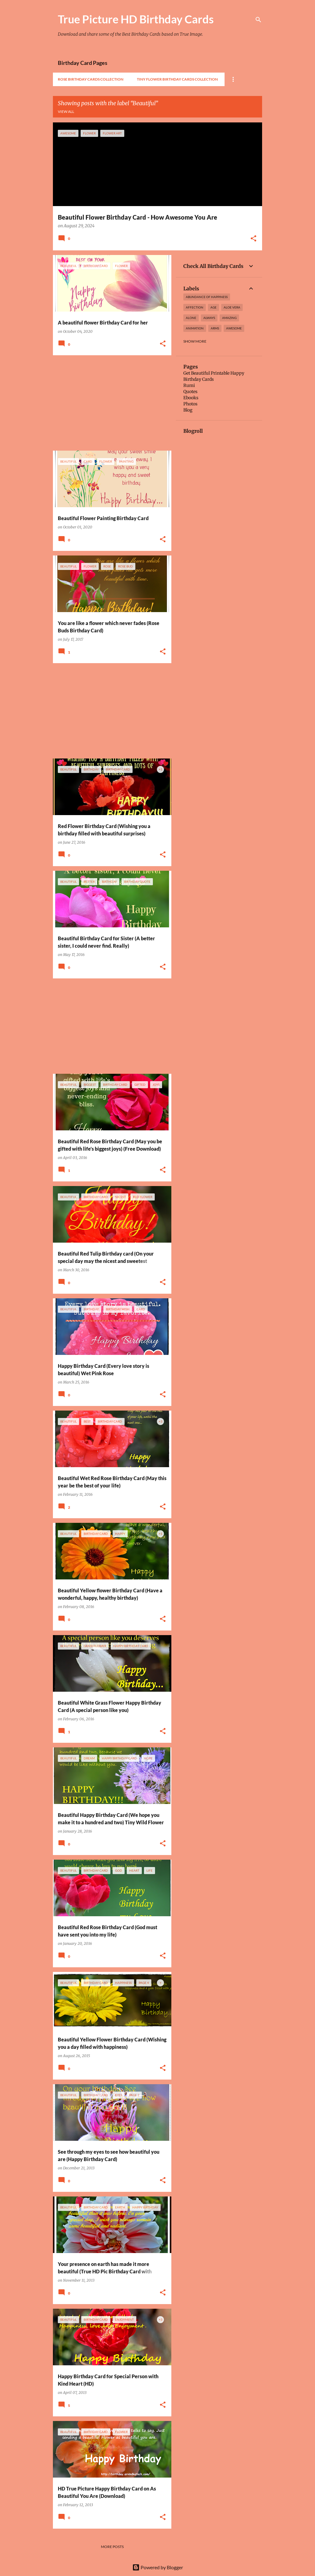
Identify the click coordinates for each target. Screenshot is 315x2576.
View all (66, 111)
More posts (112, 2546)
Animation (195, 328)
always (209, 318)
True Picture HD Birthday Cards (136, 19)
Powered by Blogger (157, 2567)
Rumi (189, 385)
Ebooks (190, 397)
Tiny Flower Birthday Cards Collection (177, 79)
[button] (253, 239)
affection (194, 307)
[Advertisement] (110, 403)
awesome (234, 328)
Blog (187, 410)
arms (215, 328)
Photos (190, 404)
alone (191, 318)
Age (213, 307)
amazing (229, 318)
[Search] (258, 19)
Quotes (190, 391)
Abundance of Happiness (207, 297)
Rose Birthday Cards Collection (90, 79)
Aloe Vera (232, 307)
